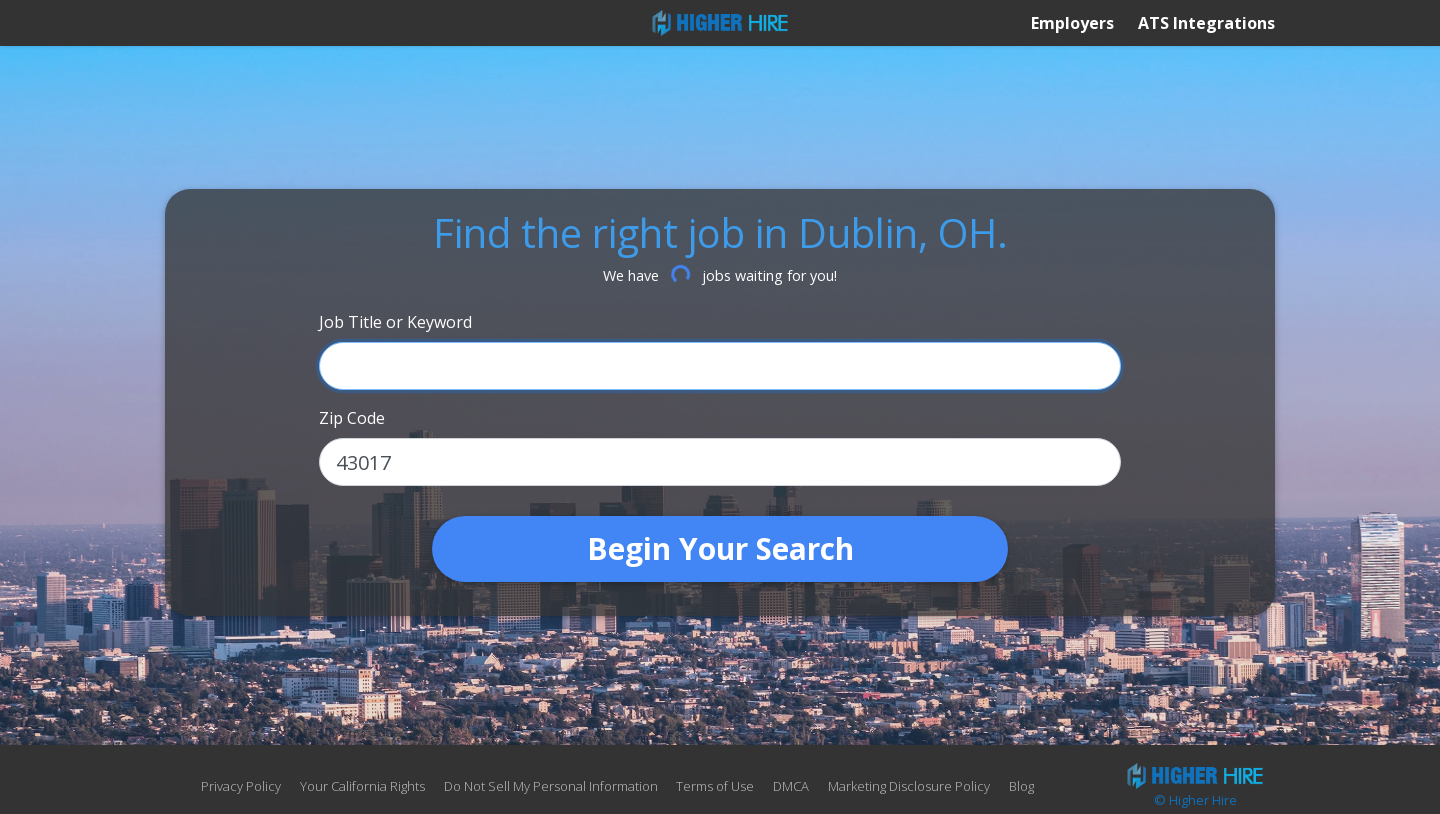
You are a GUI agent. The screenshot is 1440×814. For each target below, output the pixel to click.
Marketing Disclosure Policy (909, 786)
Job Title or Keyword (395, 322)
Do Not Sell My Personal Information (552, 786)
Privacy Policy (241, 786)
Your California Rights (362, 786)
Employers (1072, 23)
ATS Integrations (1206, 23)
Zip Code (352, 418)
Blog (1021, 786)
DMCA (791, 786)
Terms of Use (715, 786)
